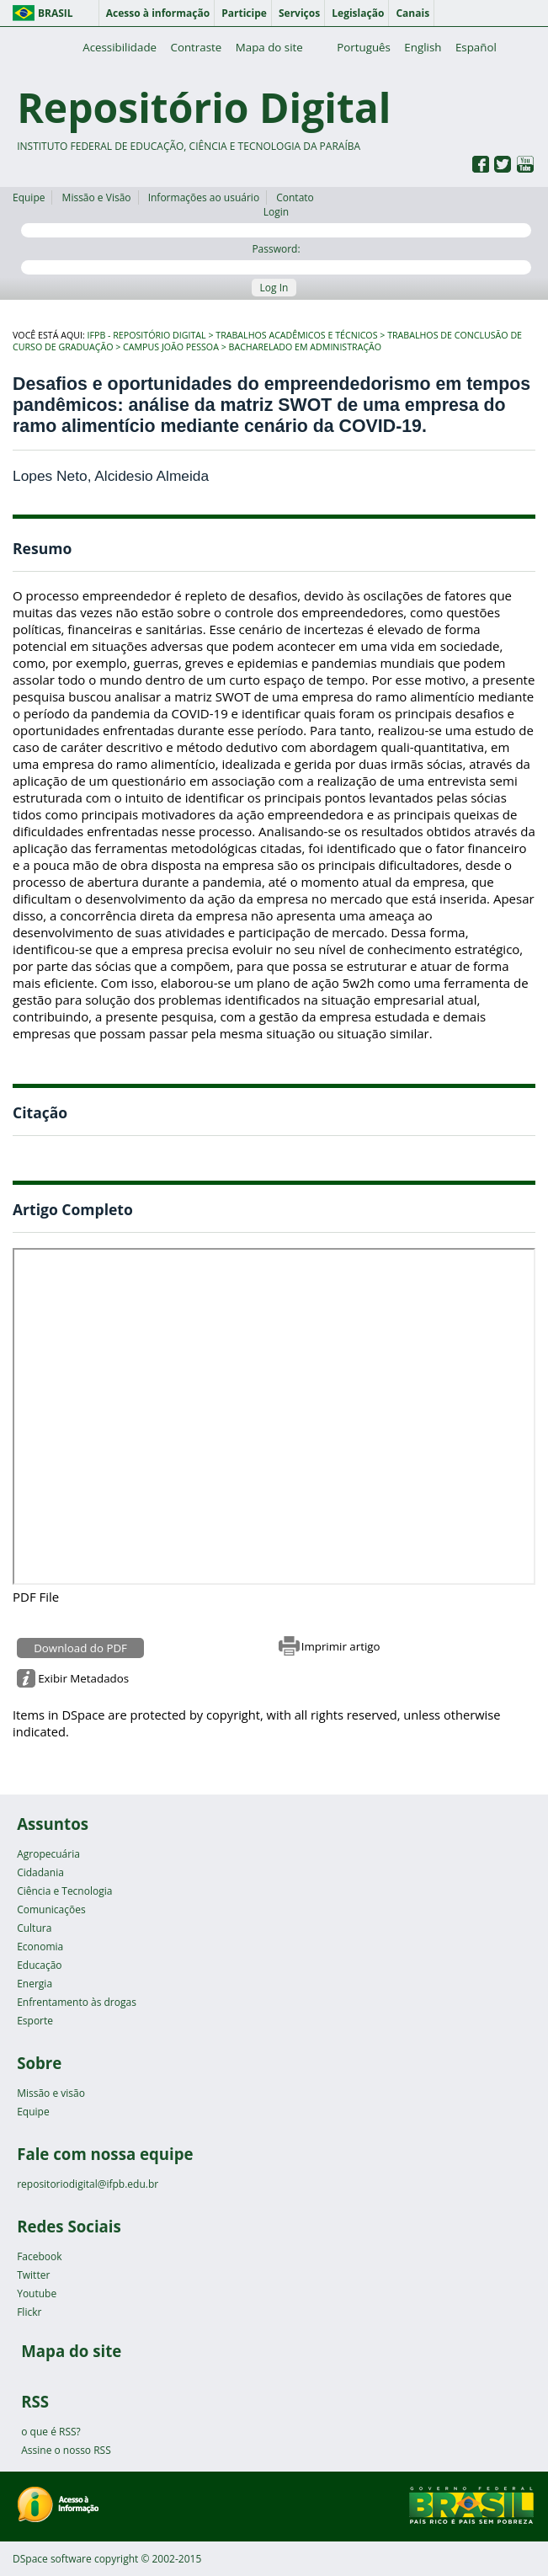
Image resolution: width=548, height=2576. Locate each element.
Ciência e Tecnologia (64, 1891)
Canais (412, 13)
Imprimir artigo (340, 1646)
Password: (276, 258)
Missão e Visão (96, 197)
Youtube (36, 2293)
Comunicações (51, 1909)
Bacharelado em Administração (305, 347)
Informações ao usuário (203, 197)
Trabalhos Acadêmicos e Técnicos (296, 335)
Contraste (196, 47)
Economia (40, 1946)
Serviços (299, 13)
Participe (244, 13)
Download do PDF (80, 1648)
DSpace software (52, 2559)
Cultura (34, 1928)
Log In (274, 287)
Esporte (35, 2020)
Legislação (358, 13)
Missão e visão (51, 2093)
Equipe (29, 197)
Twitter (33, 2275)
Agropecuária (48, 1854)
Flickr (29, 2312)
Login (276, 221)
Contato (295, 197)
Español (476, 47)
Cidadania (40, 1872)
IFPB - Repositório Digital (147, 335)
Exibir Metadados (83, 1678)
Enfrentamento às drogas (76, 2002)
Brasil (55, 13)
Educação (39, 1965)
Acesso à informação (158, 13)
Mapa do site (269, 47)
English (422, 47)
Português (364, 47)
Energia (34, 1983)
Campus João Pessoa (171, 347)
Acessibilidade (119, 47)
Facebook (39, 2256)
